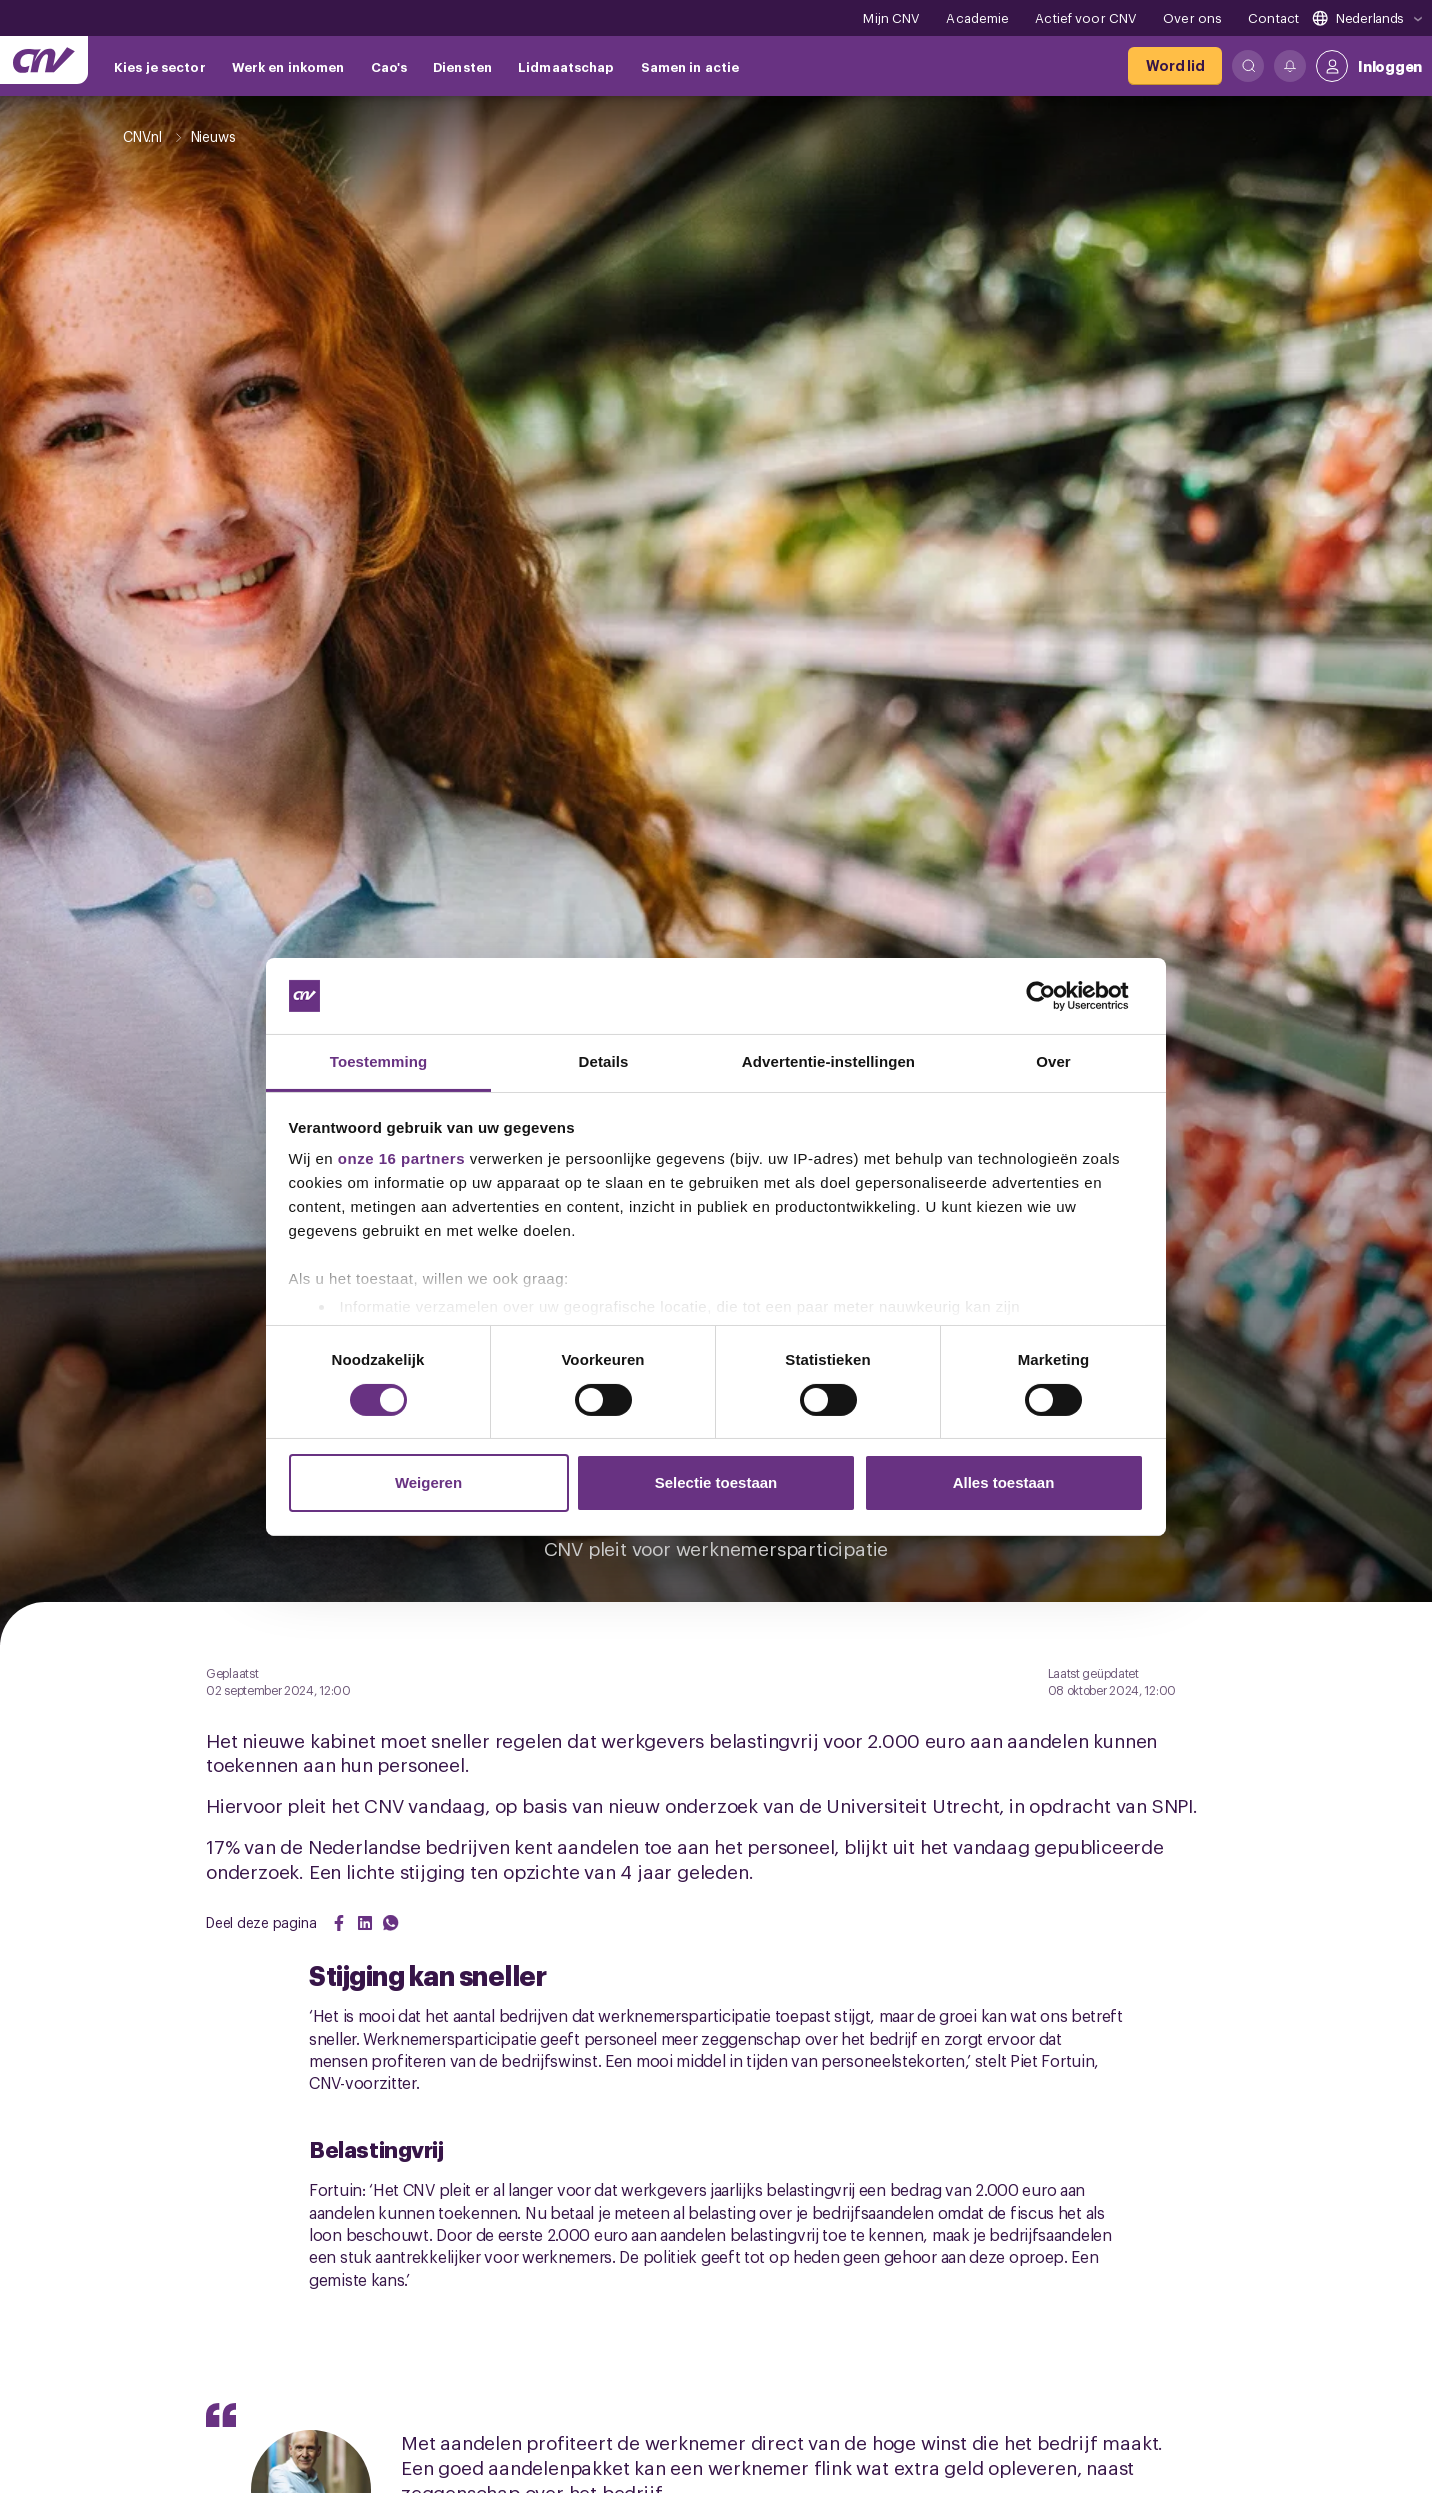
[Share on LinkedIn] (365, 1923)
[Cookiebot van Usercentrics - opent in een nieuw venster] (1056, 996)
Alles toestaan (1004, 1482)
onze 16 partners (401, 1158)
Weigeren (428, 1482)
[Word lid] (1175, 66)
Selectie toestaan (716, 1482)
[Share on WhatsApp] (391, 1923)
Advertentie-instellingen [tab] (828, 1061)
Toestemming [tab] (379, 1061)
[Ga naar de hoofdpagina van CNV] (44, 60)
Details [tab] (604, 1061)
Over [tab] (1053, 1061)
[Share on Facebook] (339, 1923)
